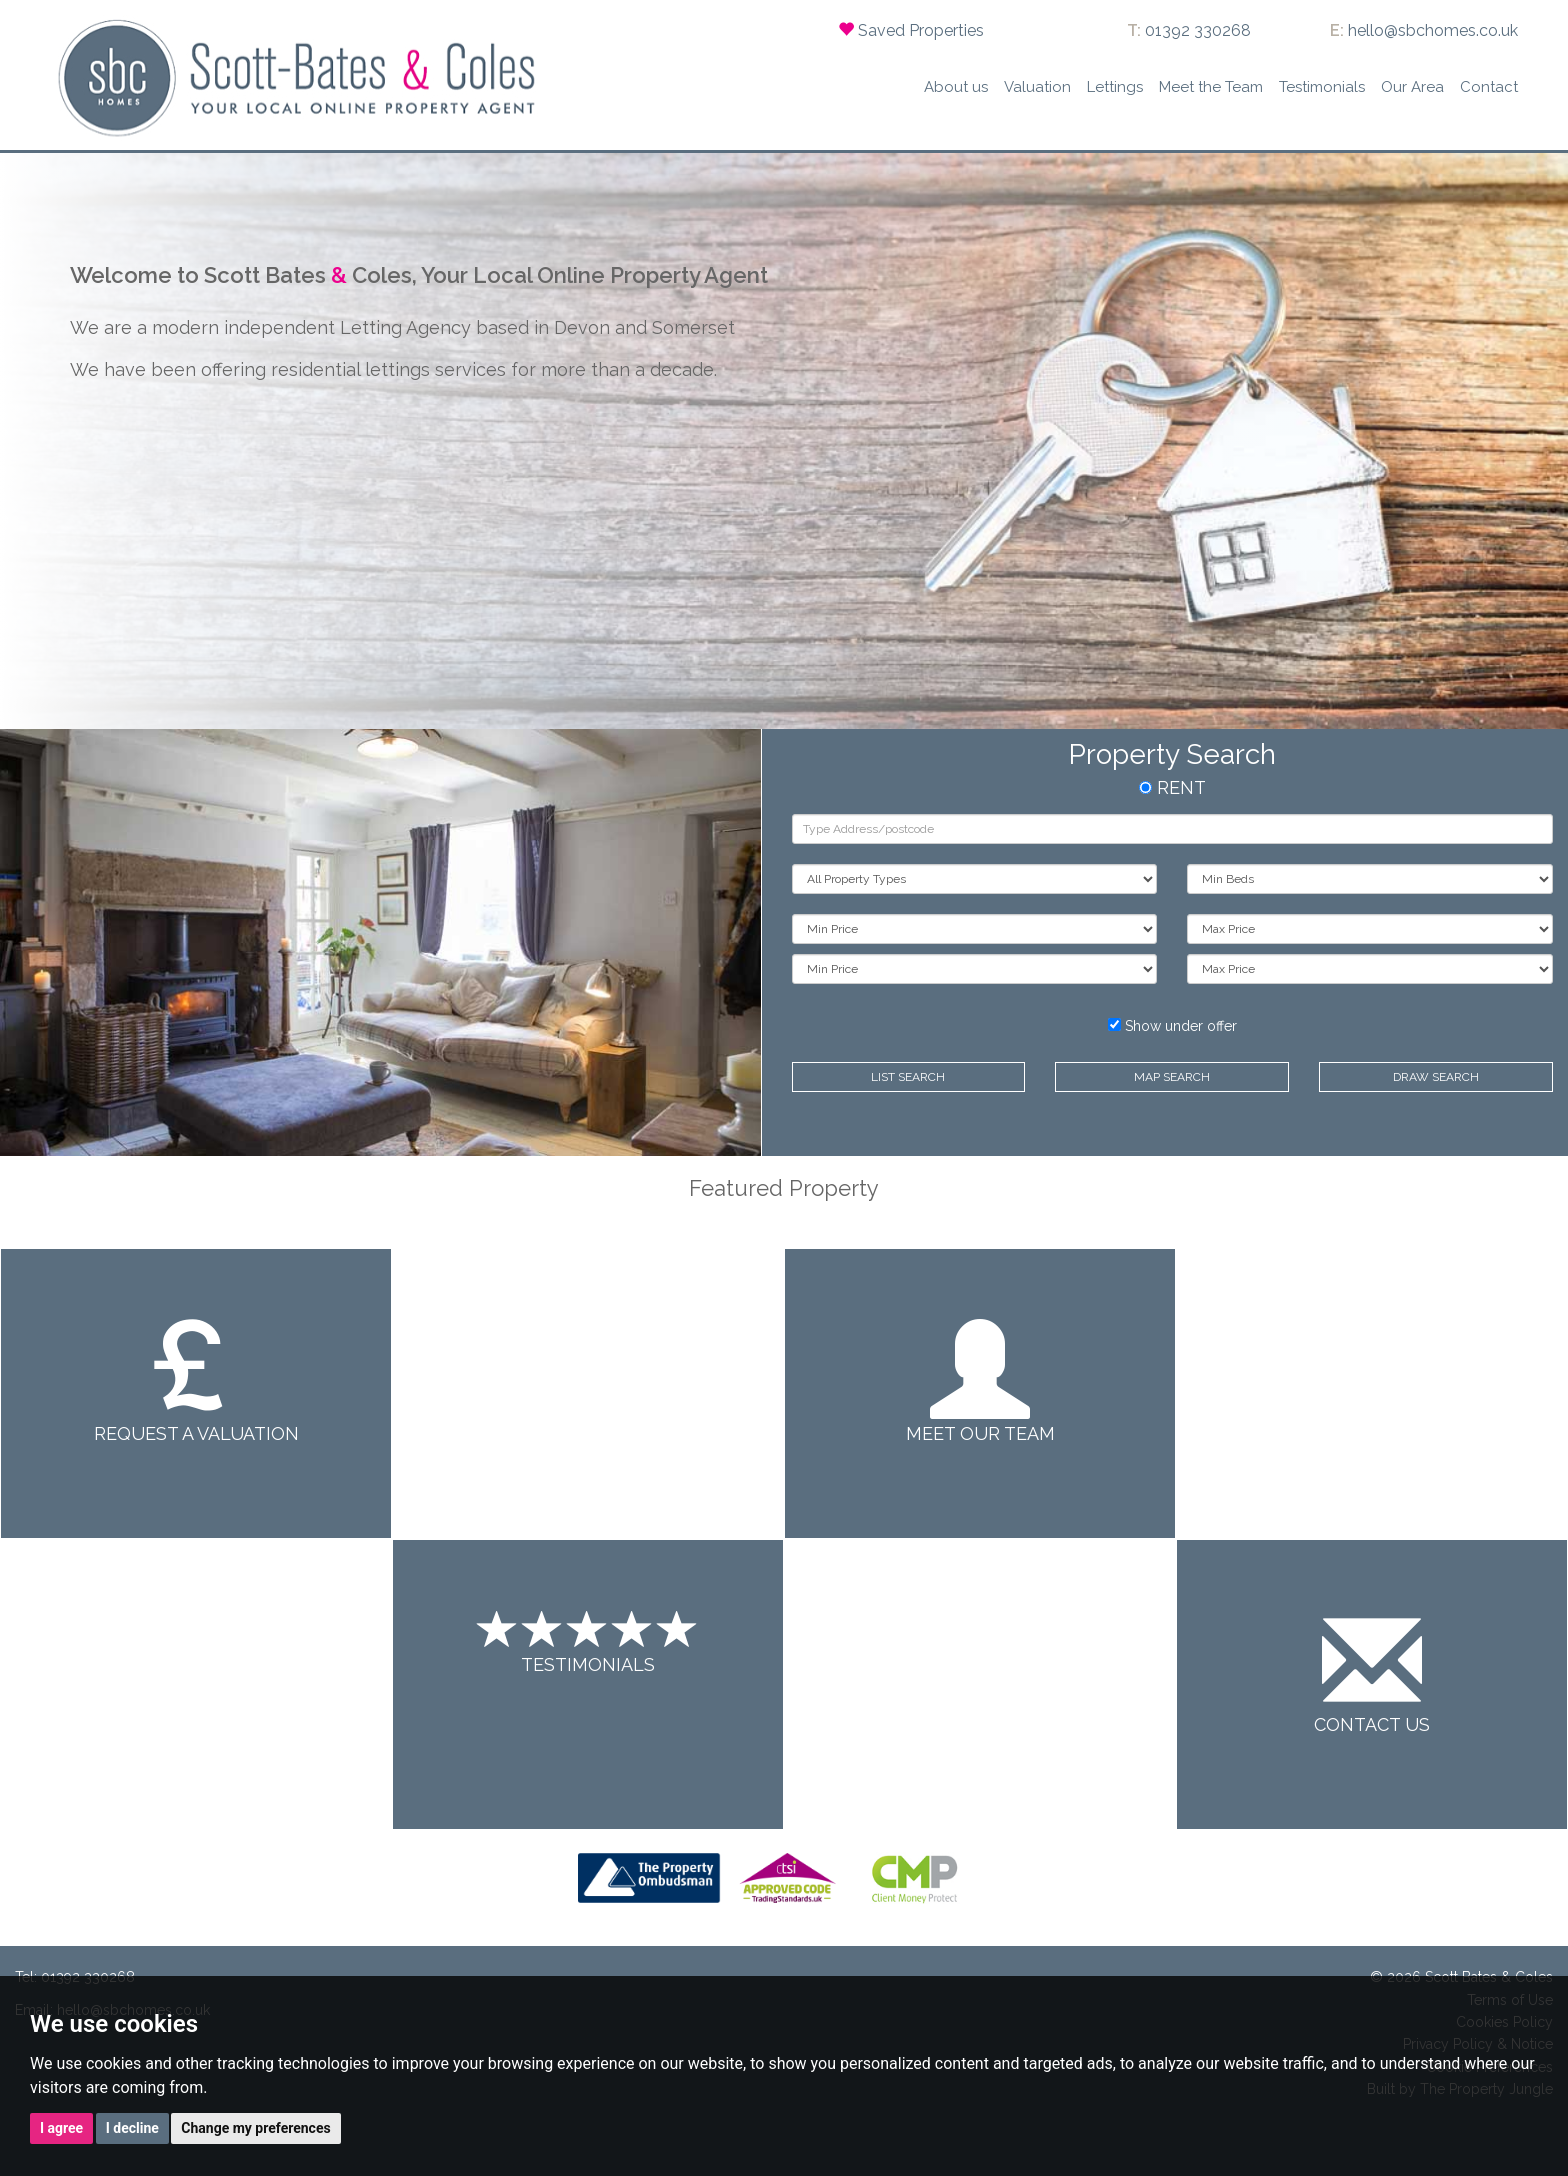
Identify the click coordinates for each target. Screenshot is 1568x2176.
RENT (1172, 787)
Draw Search (1436, 1077)
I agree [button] (61, 2128)
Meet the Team (1211, 87)
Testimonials (1322, 87)
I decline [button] (132, 2128)
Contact (1489, 87)
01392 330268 (1198, 30)
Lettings (1115, 87)
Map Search (1172, 1077)
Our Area (1412, 87)
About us (956, 87)
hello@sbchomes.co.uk (1433, 30)
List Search (908, 1077)
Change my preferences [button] (255, 2128)
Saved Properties (921, 30)
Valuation (1037, 87)
